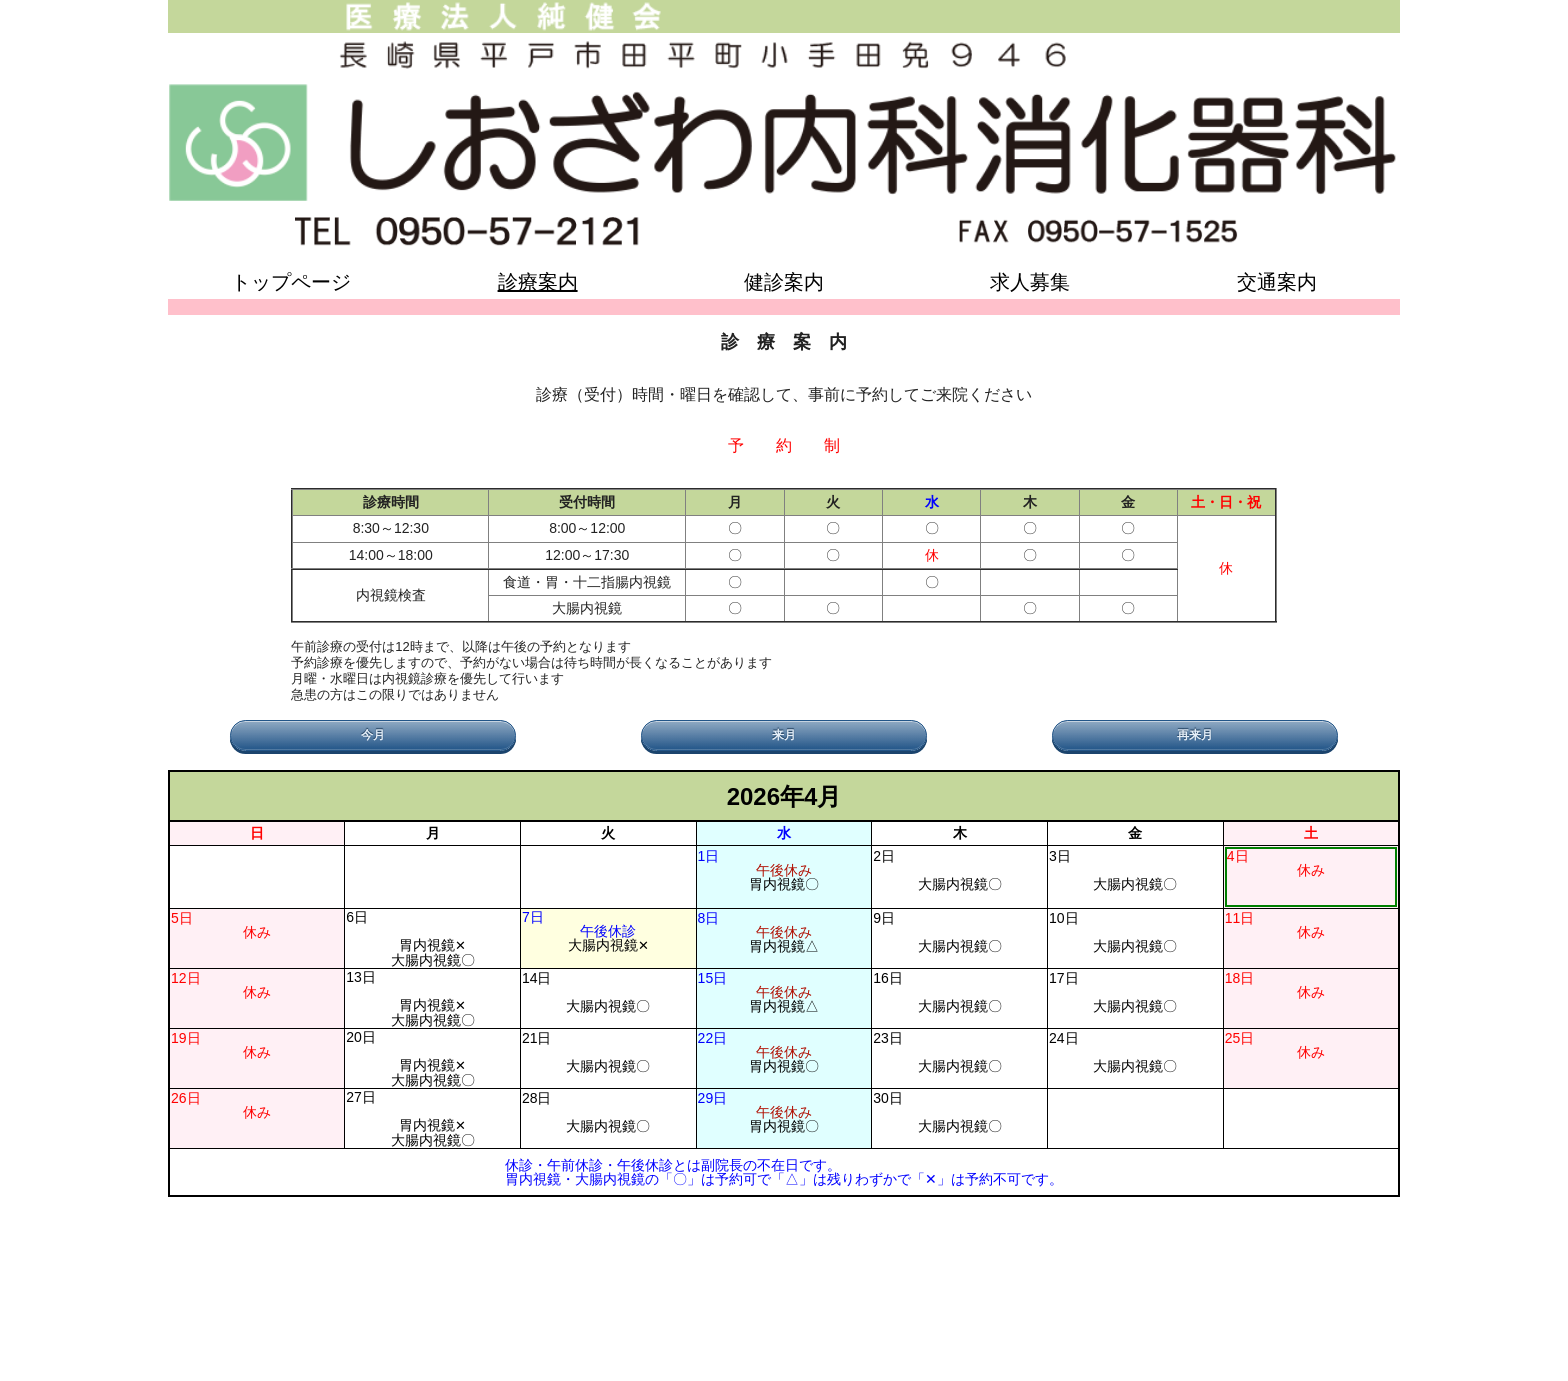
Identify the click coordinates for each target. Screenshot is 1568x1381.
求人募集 (1030, 282)
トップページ (291, 282)
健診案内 (784, 282)
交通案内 (1277, 282)
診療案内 (538, 282)
